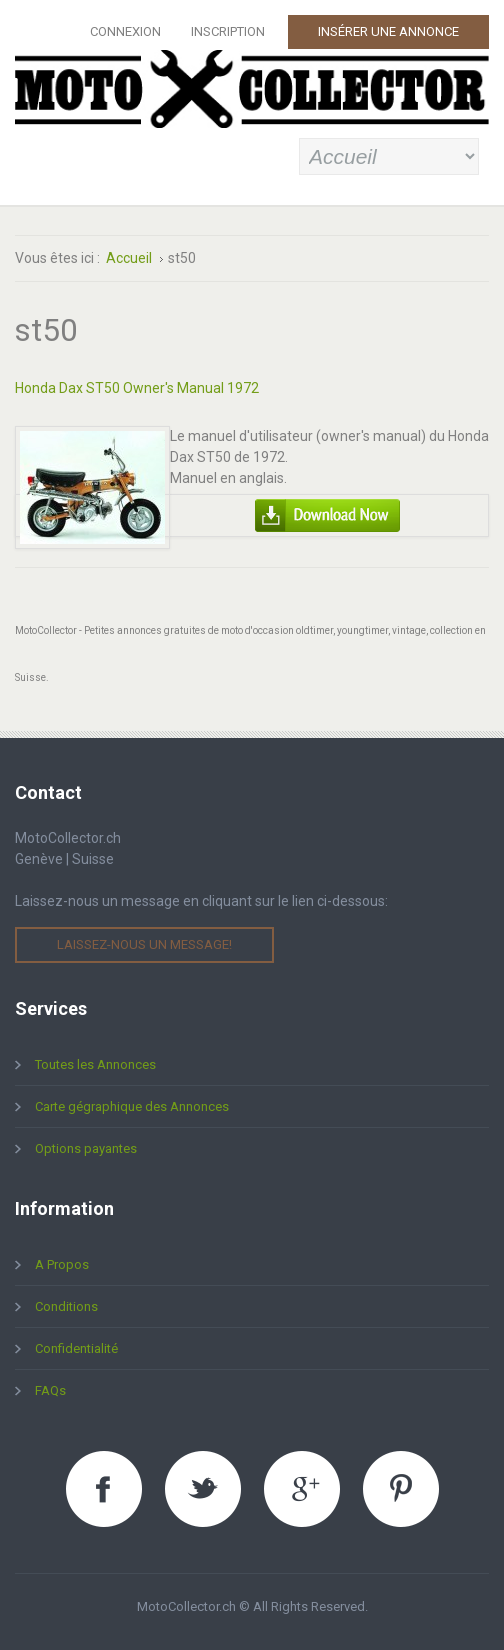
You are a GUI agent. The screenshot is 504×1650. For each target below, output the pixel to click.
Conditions (66, 1306)
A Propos (62, 1264)
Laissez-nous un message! (144, 944)
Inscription (228, 31)
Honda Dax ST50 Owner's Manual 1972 (137, 388)
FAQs (50, 1390)
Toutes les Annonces (95, 1064)
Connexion (125, 31)
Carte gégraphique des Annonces (132, 1106)
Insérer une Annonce (388, 31)
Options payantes (86, 1148)
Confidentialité (76, 1348)
